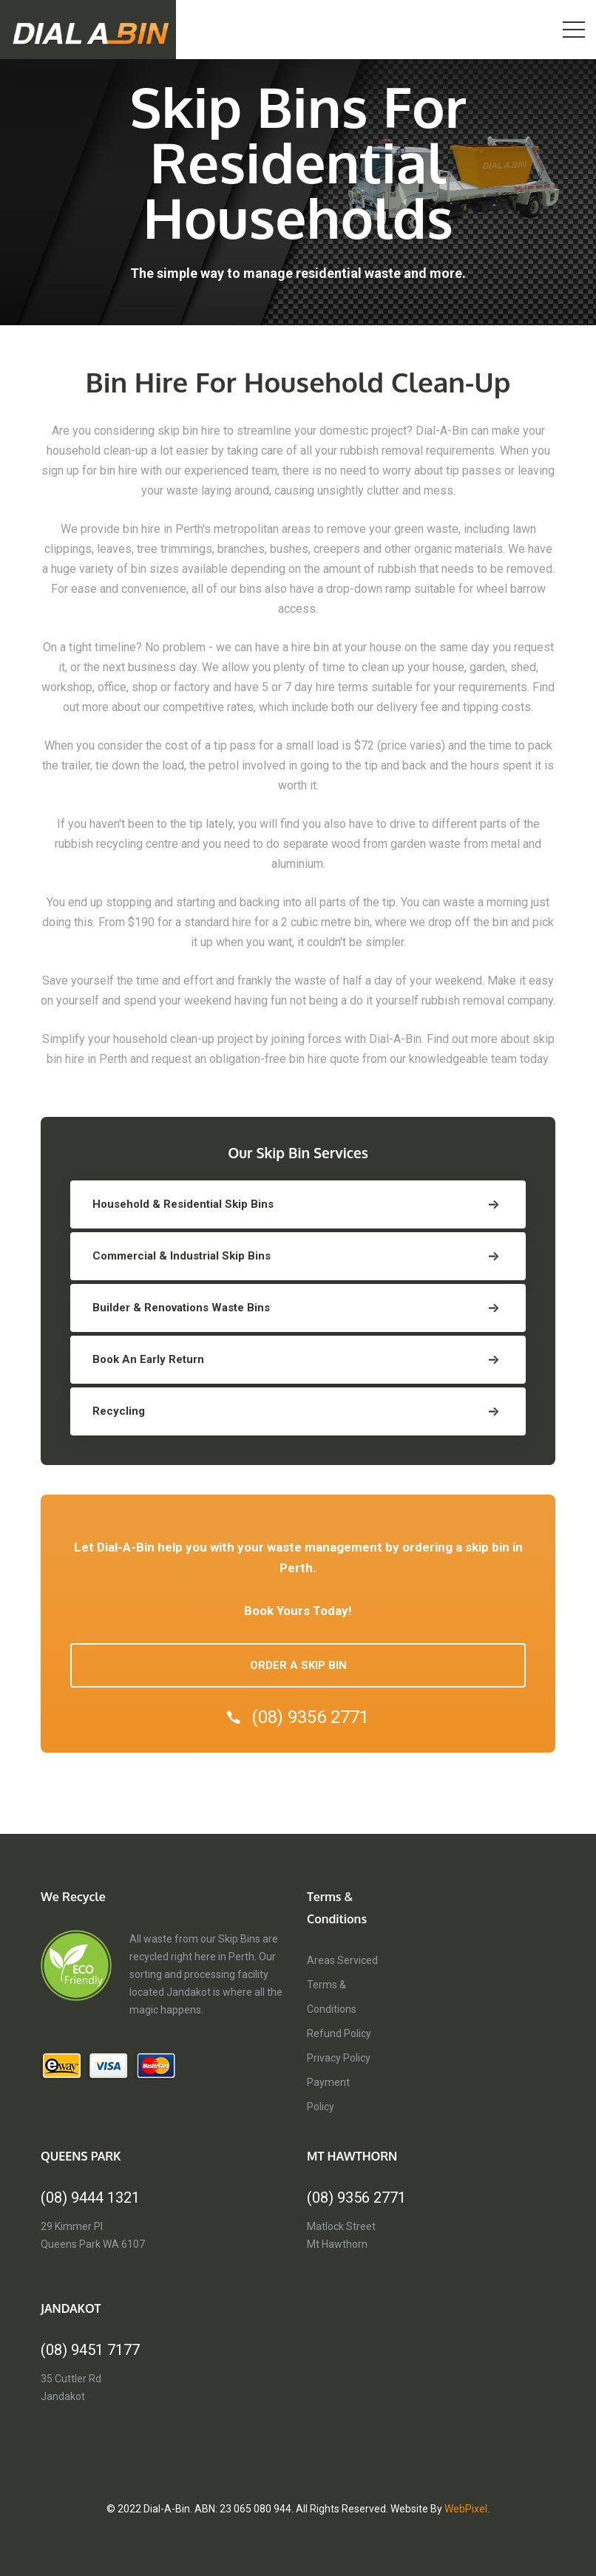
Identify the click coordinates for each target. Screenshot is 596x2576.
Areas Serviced (342, 1960)
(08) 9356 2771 (298, 1717)
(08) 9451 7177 (90, 2350)
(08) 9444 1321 (90, 2197)
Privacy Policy (338, 2058)
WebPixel (465, 2509)
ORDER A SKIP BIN (298, 1665)
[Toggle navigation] (574, 29)
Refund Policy (339, 2033)
